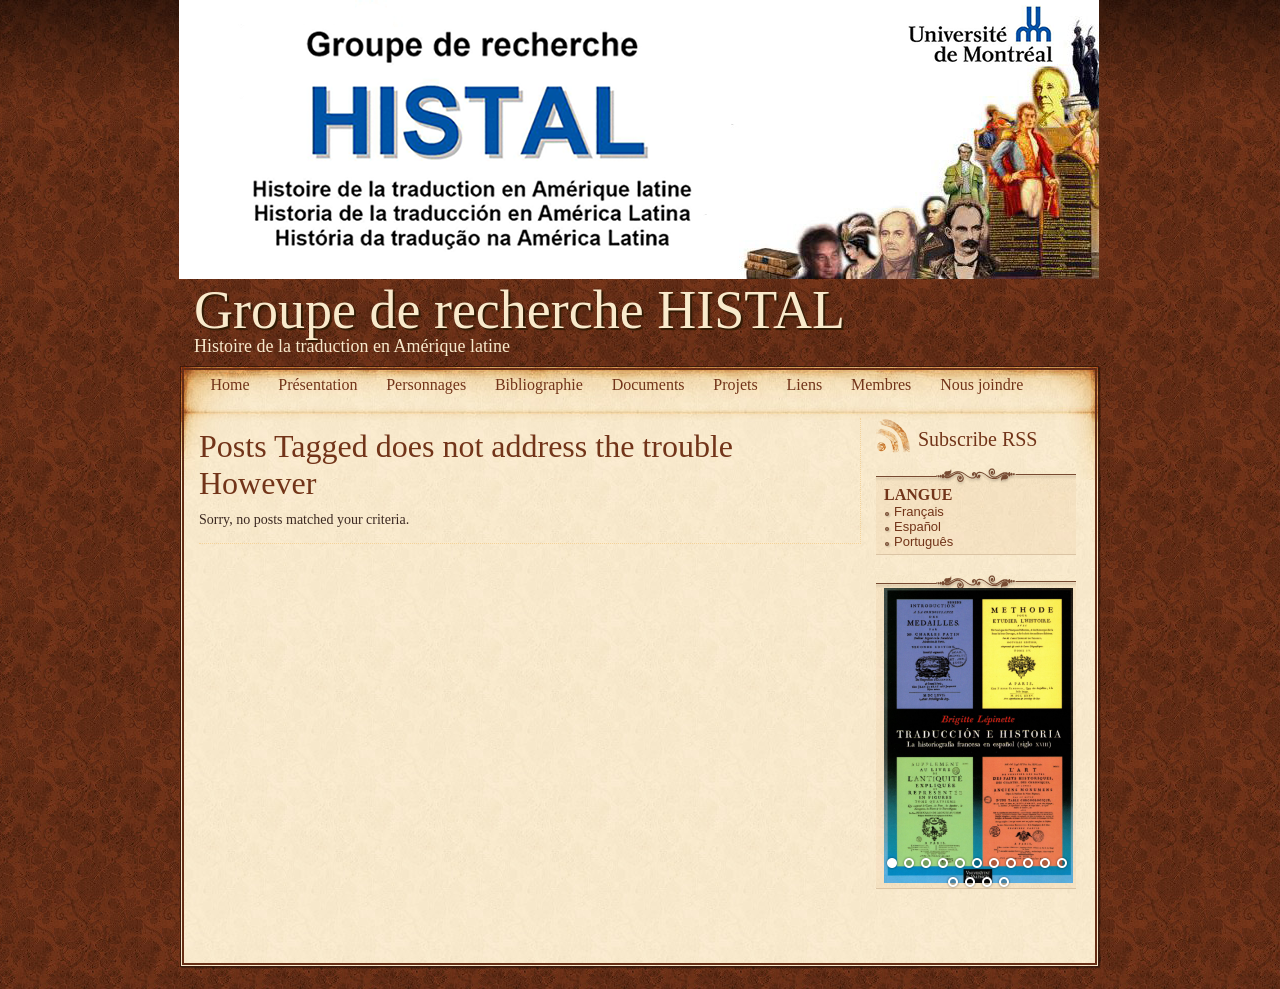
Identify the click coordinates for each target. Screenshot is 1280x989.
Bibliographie (539, 384)
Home (229, 384)
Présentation (317, 384)
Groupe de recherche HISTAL (519, 310)
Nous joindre (981, 384)
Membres (881, 384)
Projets (735, 384)
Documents (648, 384)
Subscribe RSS (977, 439)
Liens (805, 384)
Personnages (426, 384)
